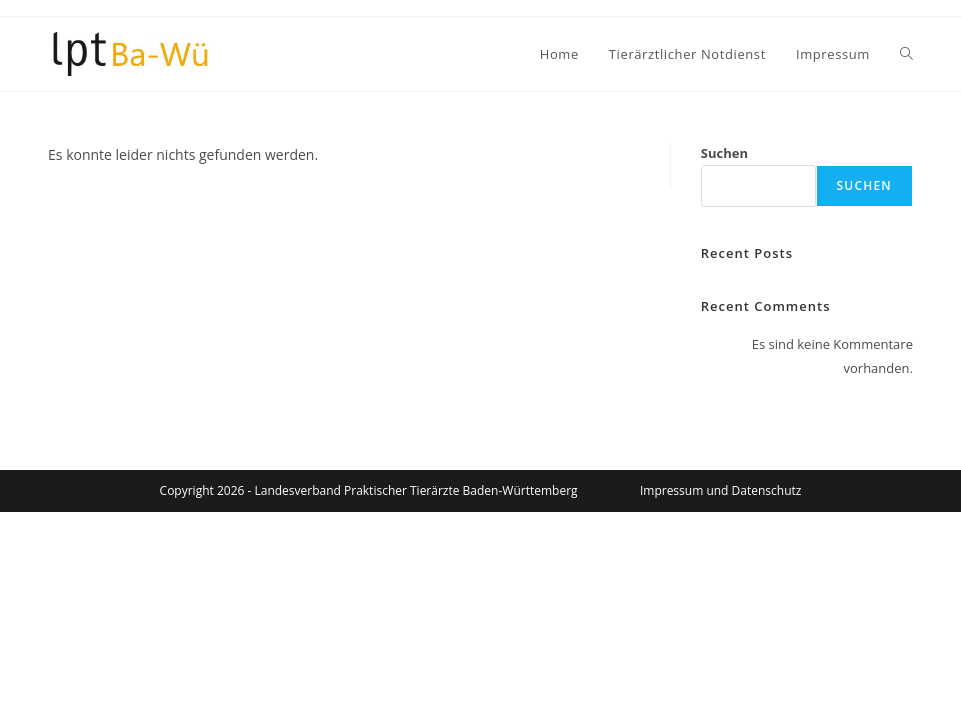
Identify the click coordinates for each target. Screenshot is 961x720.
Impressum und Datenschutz (720, 490)
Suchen (724, 153)
